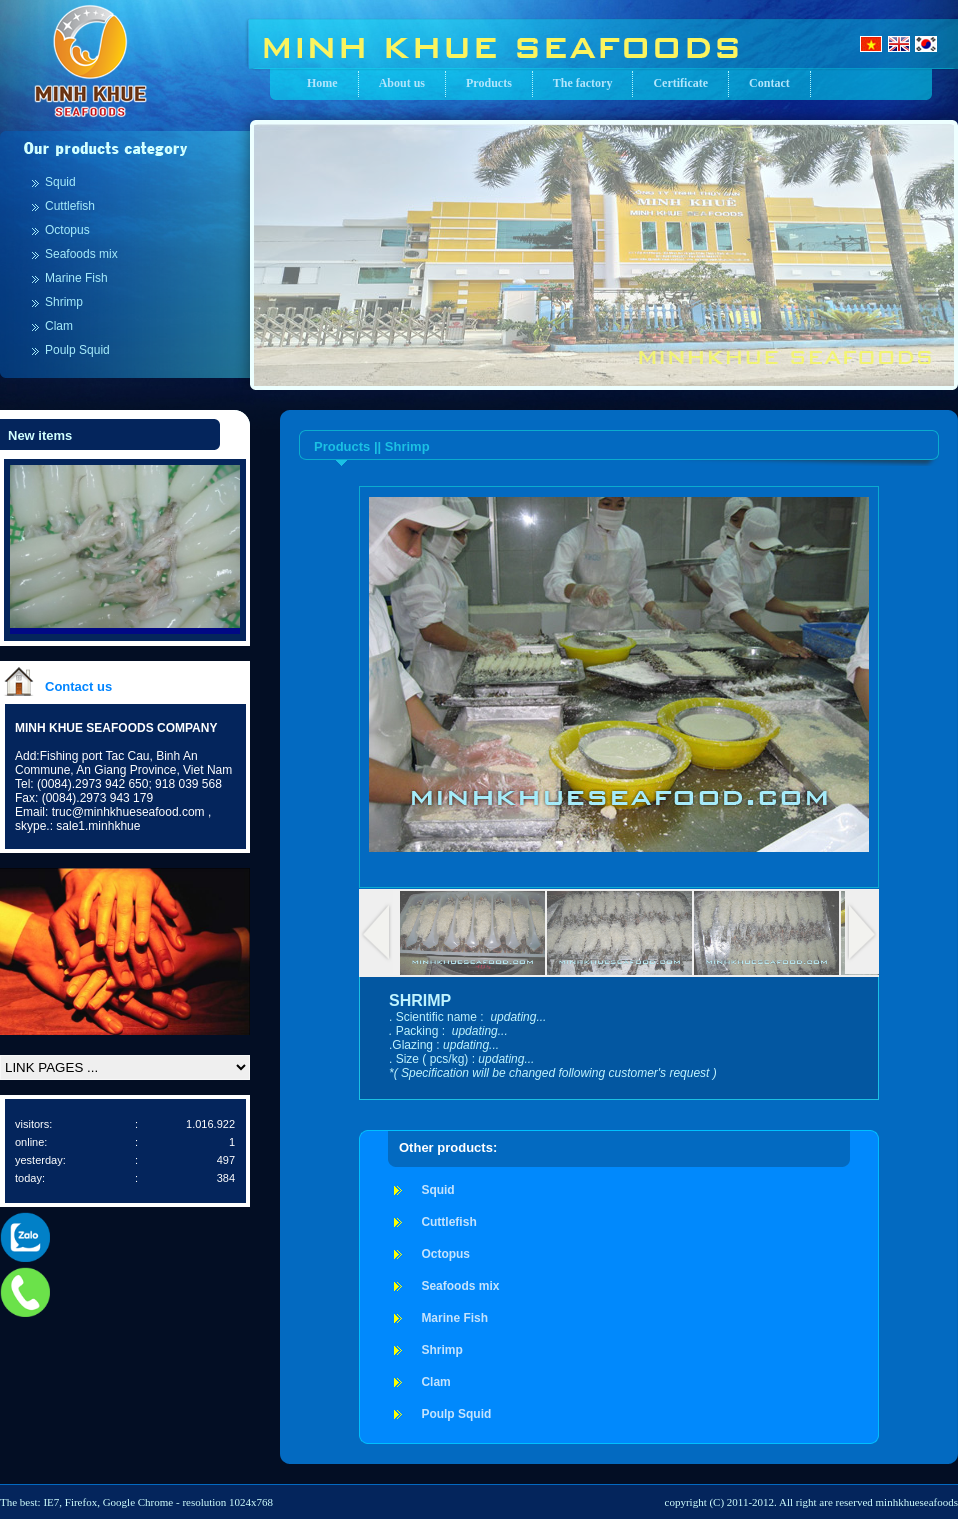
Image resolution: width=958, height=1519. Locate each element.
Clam (59, 326)
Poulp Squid (77, 350)
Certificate (680, 83)
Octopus (67, 230)
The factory (583, 83)
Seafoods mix (81, 254)
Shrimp (64, 302)
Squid (60, 182)
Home (322, 83)
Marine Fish (76, 278)
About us (402, 83)
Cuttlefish (70, 206)
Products (489, 83)
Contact (769, 83)
